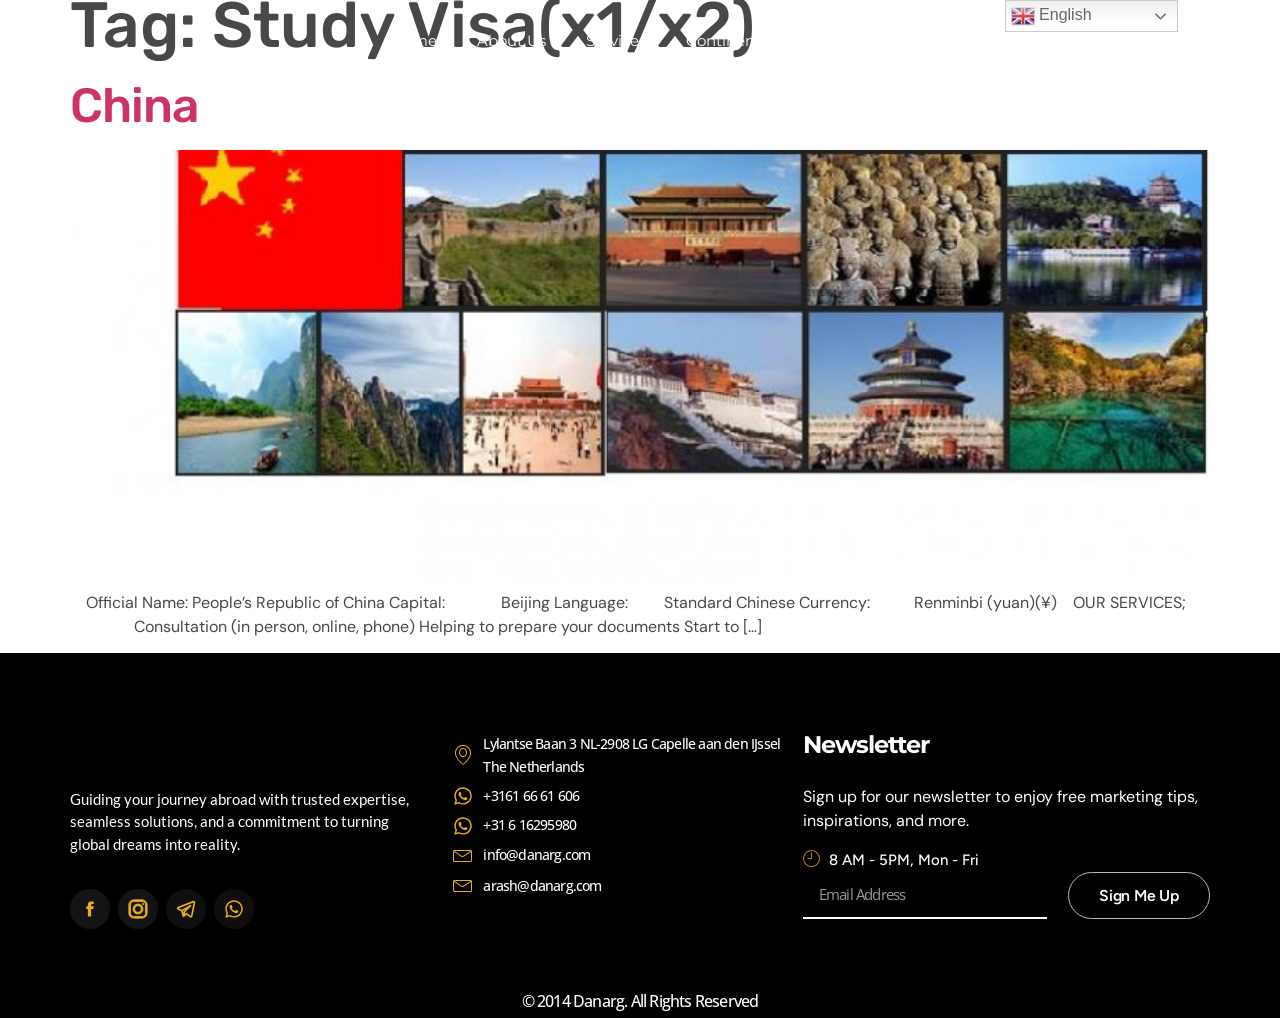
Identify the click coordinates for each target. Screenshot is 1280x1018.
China (134, 105)
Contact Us (849, 40)
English (1051, 16)
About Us (511, 40)
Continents (727, 40)
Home (414, 40)
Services (616, 40)
